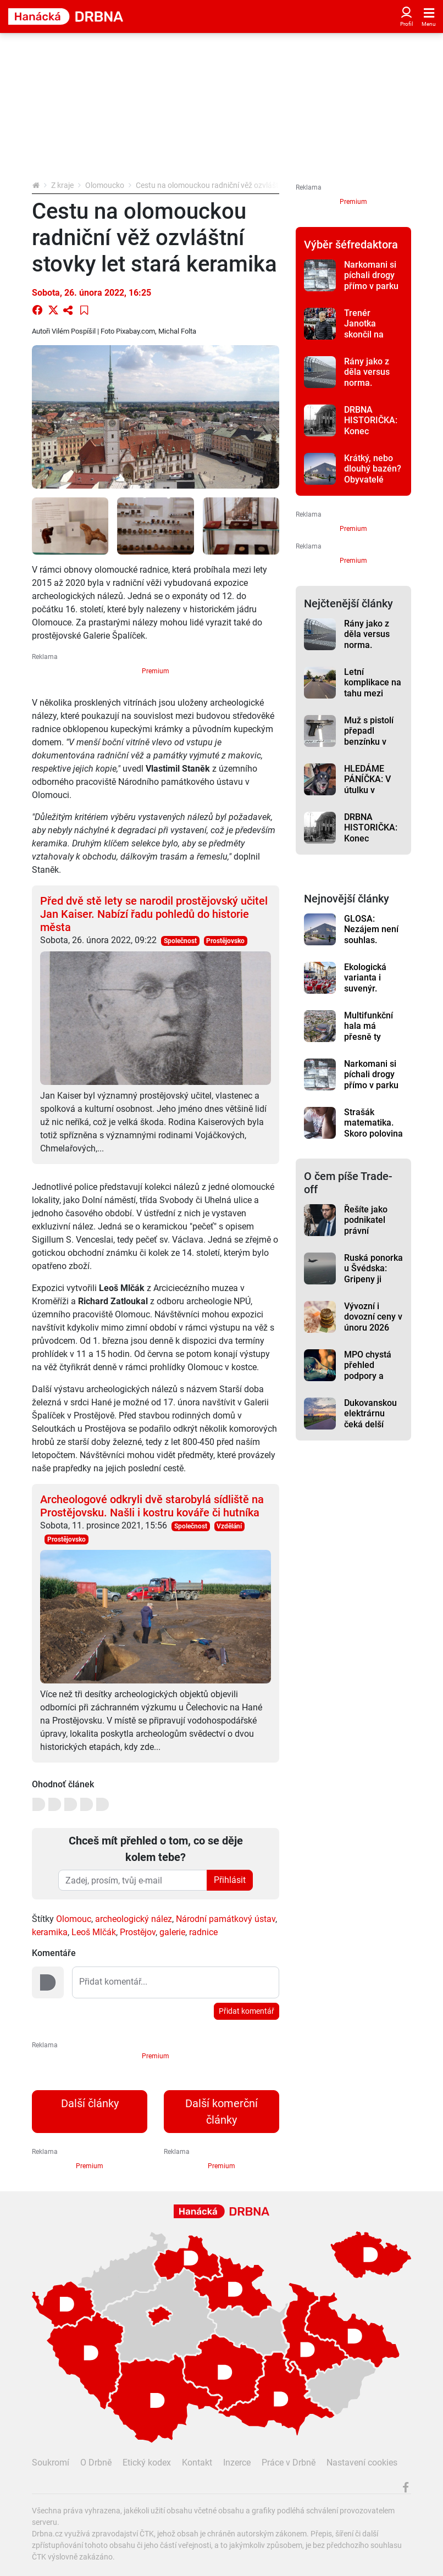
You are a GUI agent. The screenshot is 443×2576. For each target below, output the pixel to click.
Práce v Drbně (288, 2462)
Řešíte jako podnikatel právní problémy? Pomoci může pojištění (371, 1236)
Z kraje (62, 185)
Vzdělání (229, 1526)
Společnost (180, 941)
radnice (203, 1932)
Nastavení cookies (361, 2462)
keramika (50, 1932)
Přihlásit (230, 1880)
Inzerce (237, 2462)
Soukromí (50, 2462)
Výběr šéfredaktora (351, 244)
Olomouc (73, 1919)
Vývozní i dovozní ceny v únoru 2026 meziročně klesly (373, 1327)
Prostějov (138, 1932)
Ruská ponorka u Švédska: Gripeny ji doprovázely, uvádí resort (373, 1279)
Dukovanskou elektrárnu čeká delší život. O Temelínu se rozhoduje (370, 1429)
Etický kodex (147, 2462)
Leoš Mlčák (93, 1932)
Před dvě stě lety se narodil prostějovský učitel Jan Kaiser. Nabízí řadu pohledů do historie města (154, 914)
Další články (90, 2103)
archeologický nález (133, 1919)
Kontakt (197, 2462)
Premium (155, 671)
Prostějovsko (225, 941)
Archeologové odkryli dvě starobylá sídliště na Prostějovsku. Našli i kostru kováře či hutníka (152, 1506)
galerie (172, 1932)
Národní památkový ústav (225, 1919)
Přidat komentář (246, 2011)
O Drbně (96, 2462)
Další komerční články (221, 2111)
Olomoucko (104, 185)
